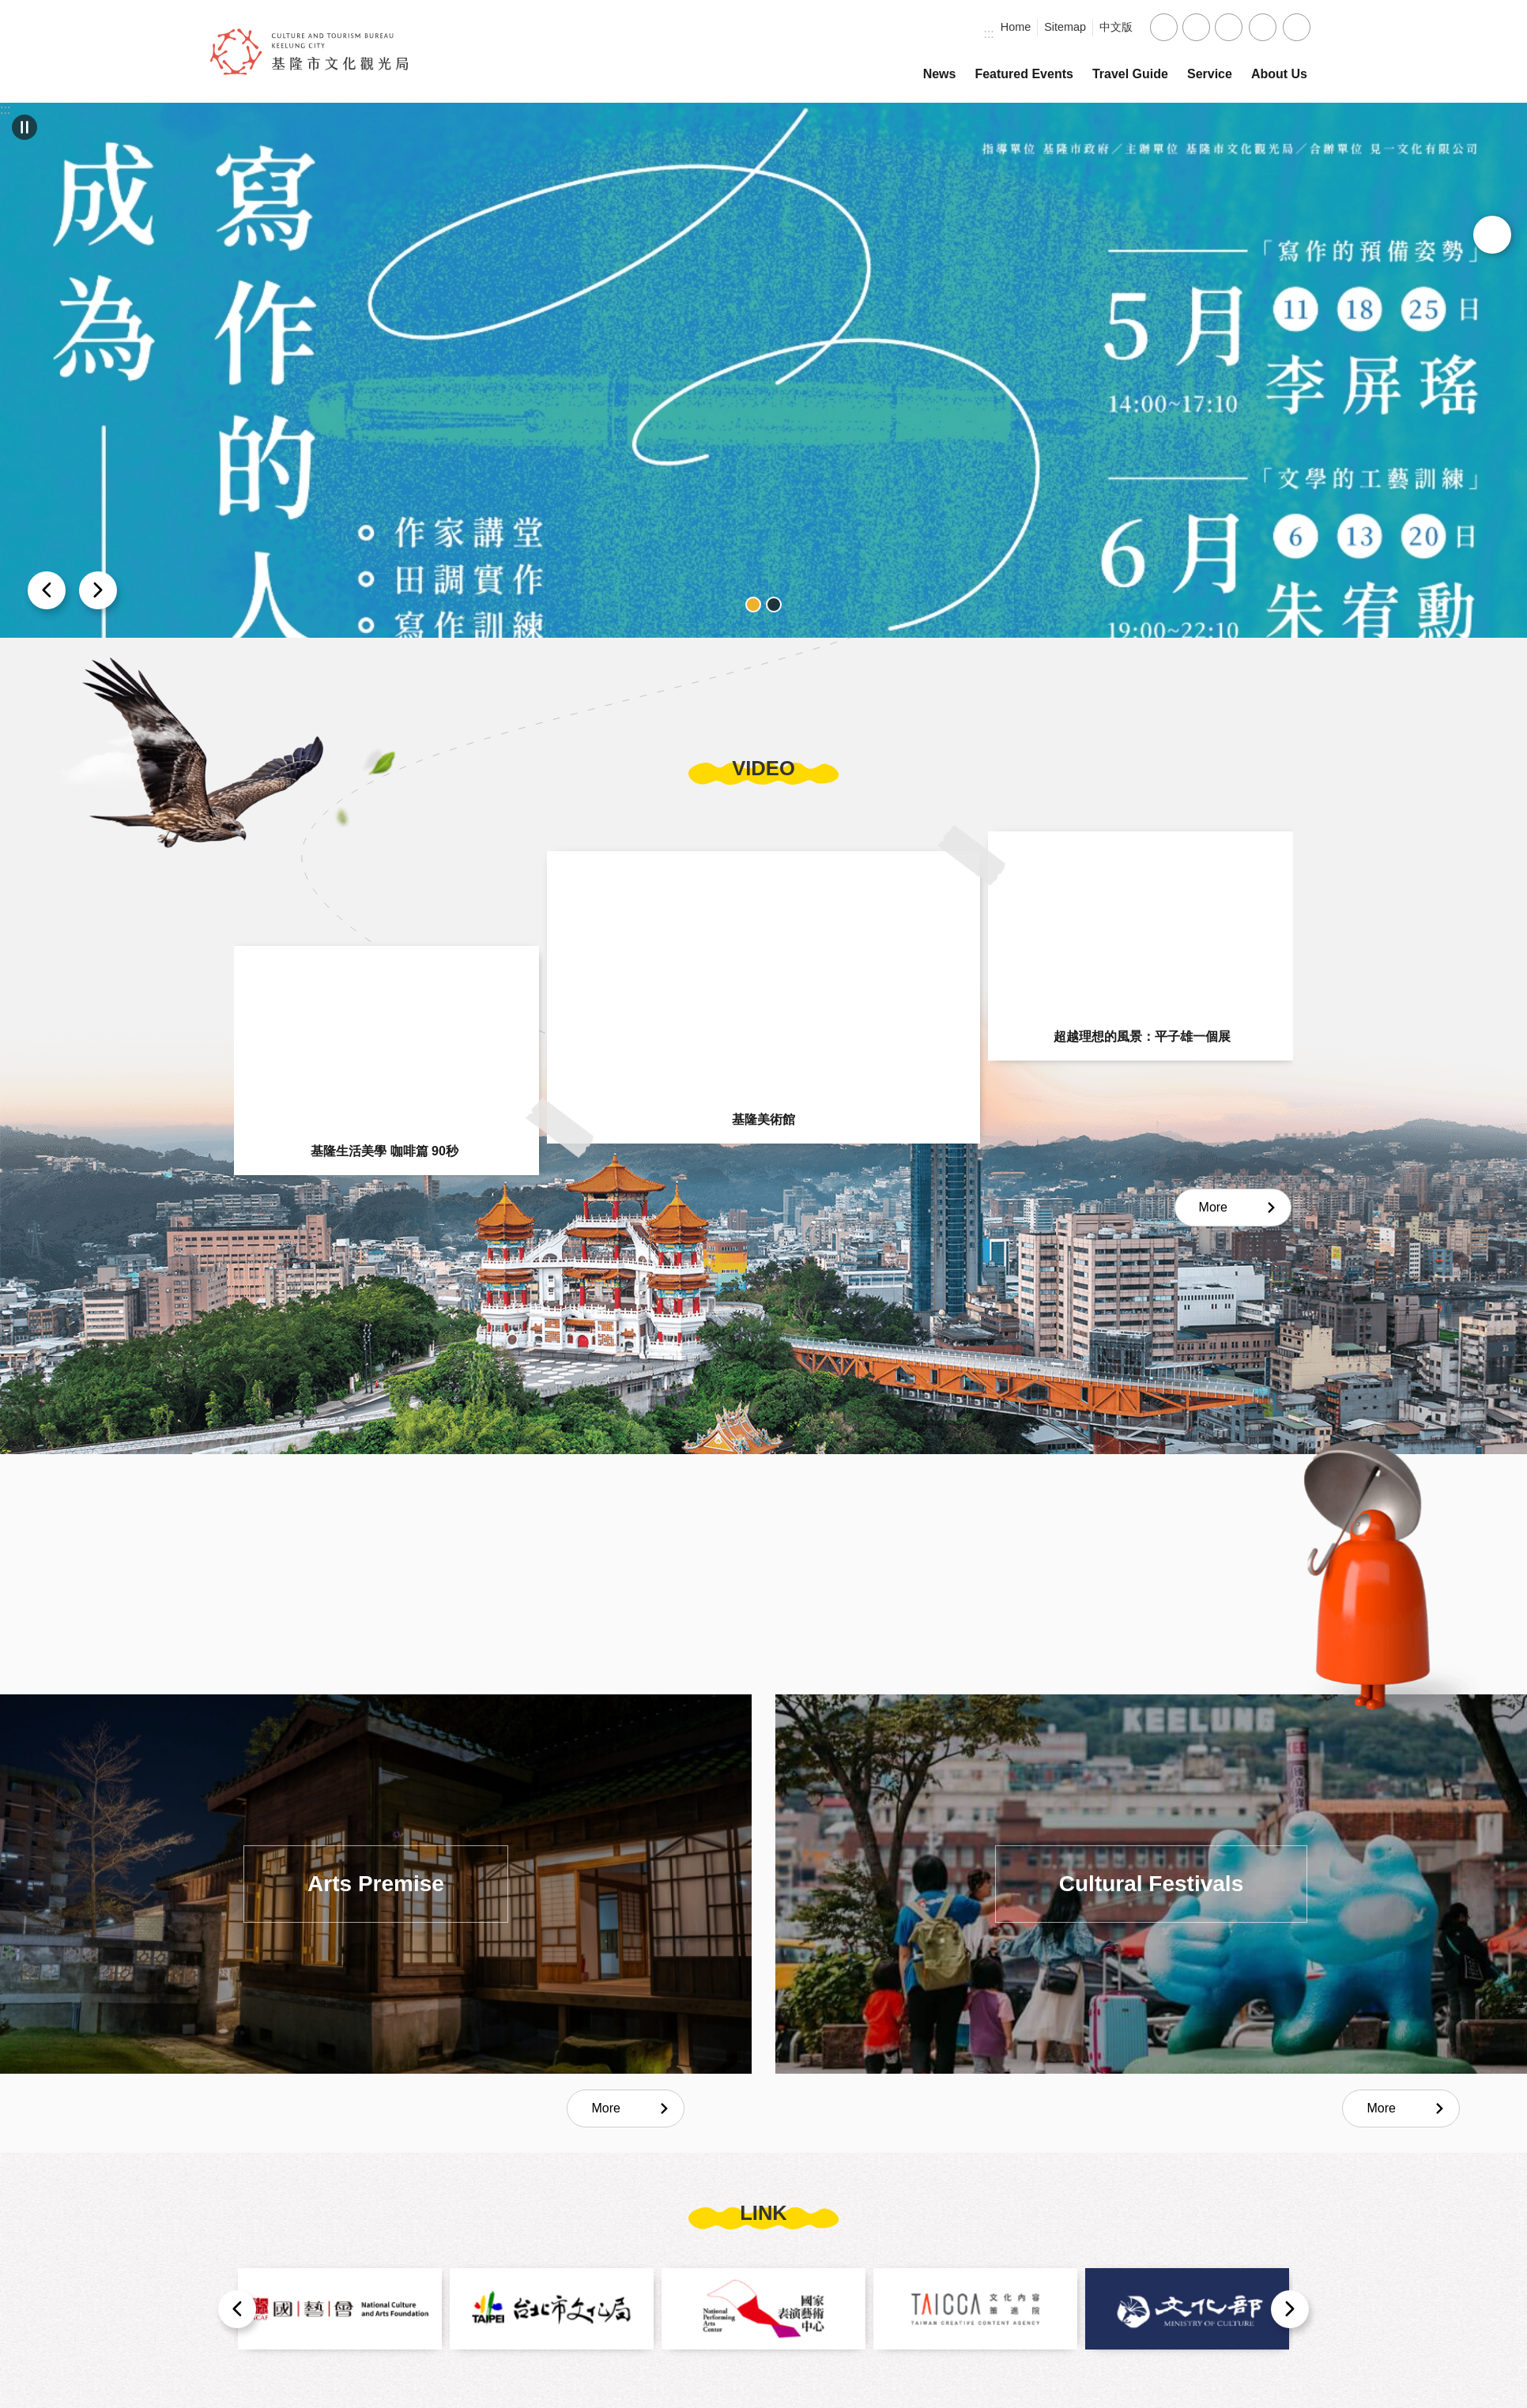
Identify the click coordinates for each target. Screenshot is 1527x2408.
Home (1016, 27)
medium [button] (1196, 27)
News (939, 74)
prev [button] (98, 590)
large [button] (1228, 27)
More (1213, 1207)
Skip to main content (8, 8)
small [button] (1164, 27)
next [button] (47, 590)
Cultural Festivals (1151, 1883)
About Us (1279, 74)
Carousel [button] (24, 127)
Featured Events (1024, 74)
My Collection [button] (1492, 235)
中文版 (1116, 27)
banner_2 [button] (774, 604)
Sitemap (1065, 27)
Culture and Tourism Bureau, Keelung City (309, 51)
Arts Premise (375, 1883)
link (763, 2213)
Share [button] (1262, 27)
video (763, 768)
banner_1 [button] (753, 604)
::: (988, 33)
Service (1209, 74)
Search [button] (1296, 27)
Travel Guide (1130, 74)
